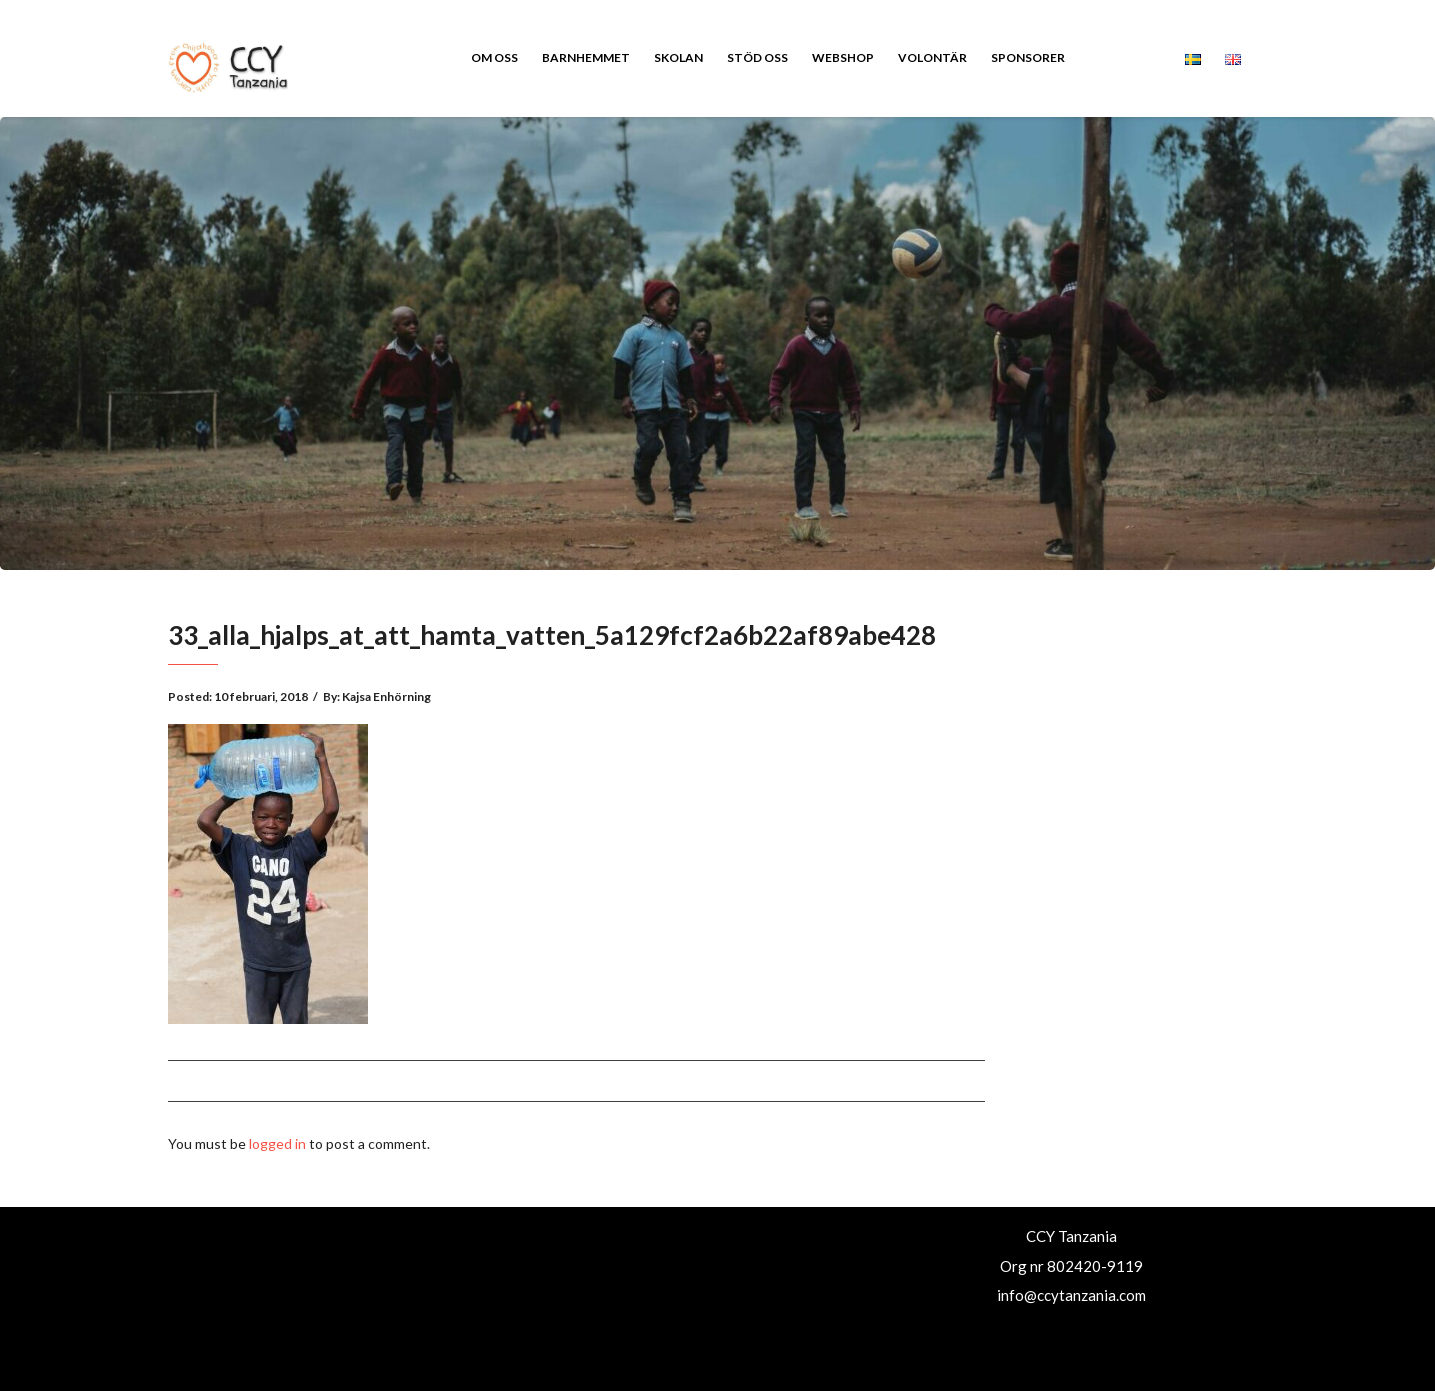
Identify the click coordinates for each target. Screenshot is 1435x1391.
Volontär (932, 57)
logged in (277, 1143)
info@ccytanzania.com (1071, 1295)
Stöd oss (757, 57)
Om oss (494, 57)
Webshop (843, 57)
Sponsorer (1028, 57)
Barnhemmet (586, 57)
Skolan (678, 57)
